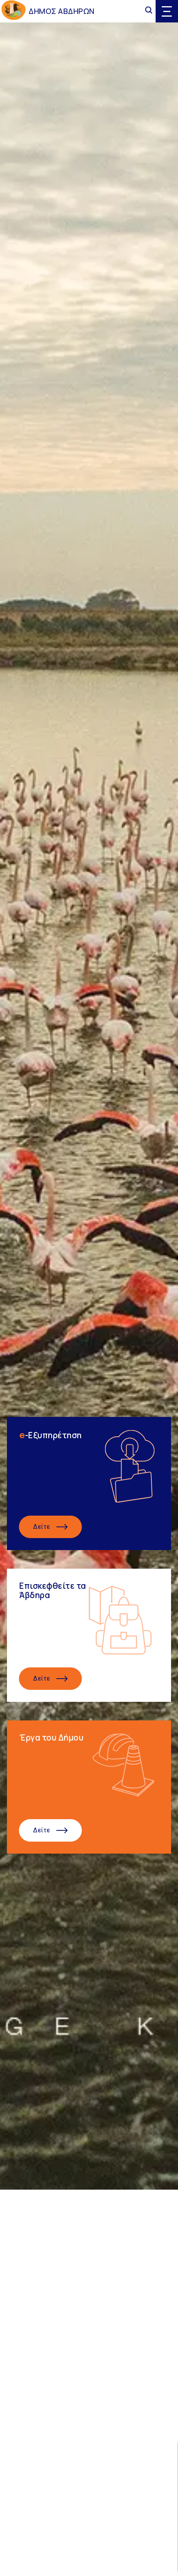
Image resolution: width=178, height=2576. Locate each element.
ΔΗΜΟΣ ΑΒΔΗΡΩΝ (62, 11)
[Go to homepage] (13, 11)
